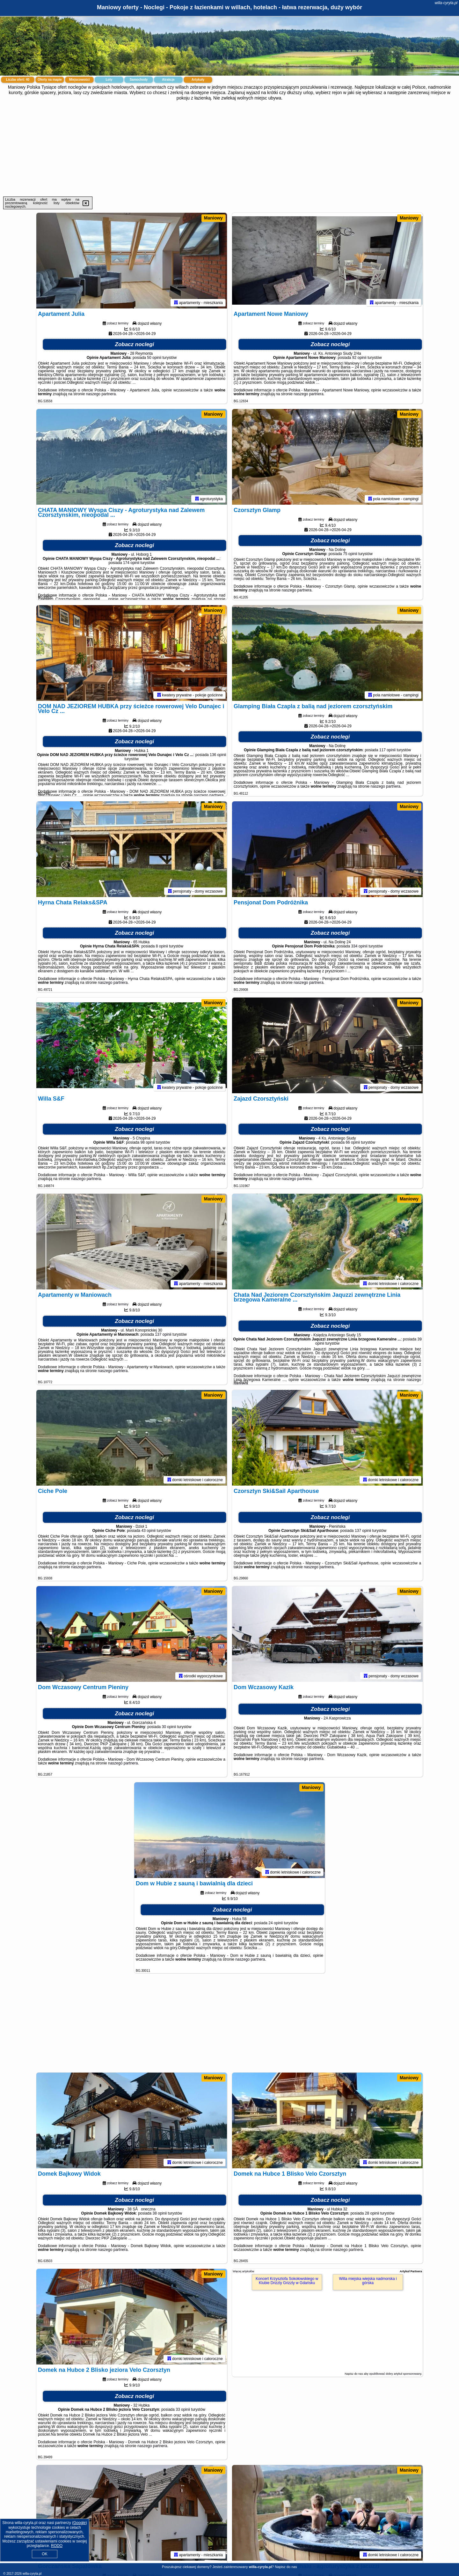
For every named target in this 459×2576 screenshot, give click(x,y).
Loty (109, 79)
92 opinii (359, 357)
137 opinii (163, 1334)
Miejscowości (79, 79)
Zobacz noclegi (134, 344)
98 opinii (148, 1142)
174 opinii (131, 562)
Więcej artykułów (243, 2271)
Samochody (139, 79)
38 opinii (160, 2213)
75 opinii (350, 554)
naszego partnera (101, 394)
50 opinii (154, 357)
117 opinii (387, 750)
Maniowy (213, 217)
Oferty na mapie (50, 79)
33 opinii (183, 2409)
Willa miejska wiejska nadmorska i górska (368, 2280)
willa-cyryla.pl (446, 3)
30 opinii (169, 1727)
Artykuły (198, 79)
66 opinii (353, 1142)
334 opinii (359, 946)
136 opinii (218, 755)
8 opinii (162, 946)
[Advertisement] (229, 148)
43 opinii (149, 1530)
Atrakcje (168, 79)
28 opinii (372, 2213)
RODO (56, 2545)
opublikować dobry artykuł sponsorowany (395, 2373)
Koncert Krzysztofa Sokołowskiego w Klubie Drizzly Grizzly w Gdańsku (287, 2280)
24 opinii (275, 1923)
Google (79, 2522)
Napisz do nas (286, 2567)
